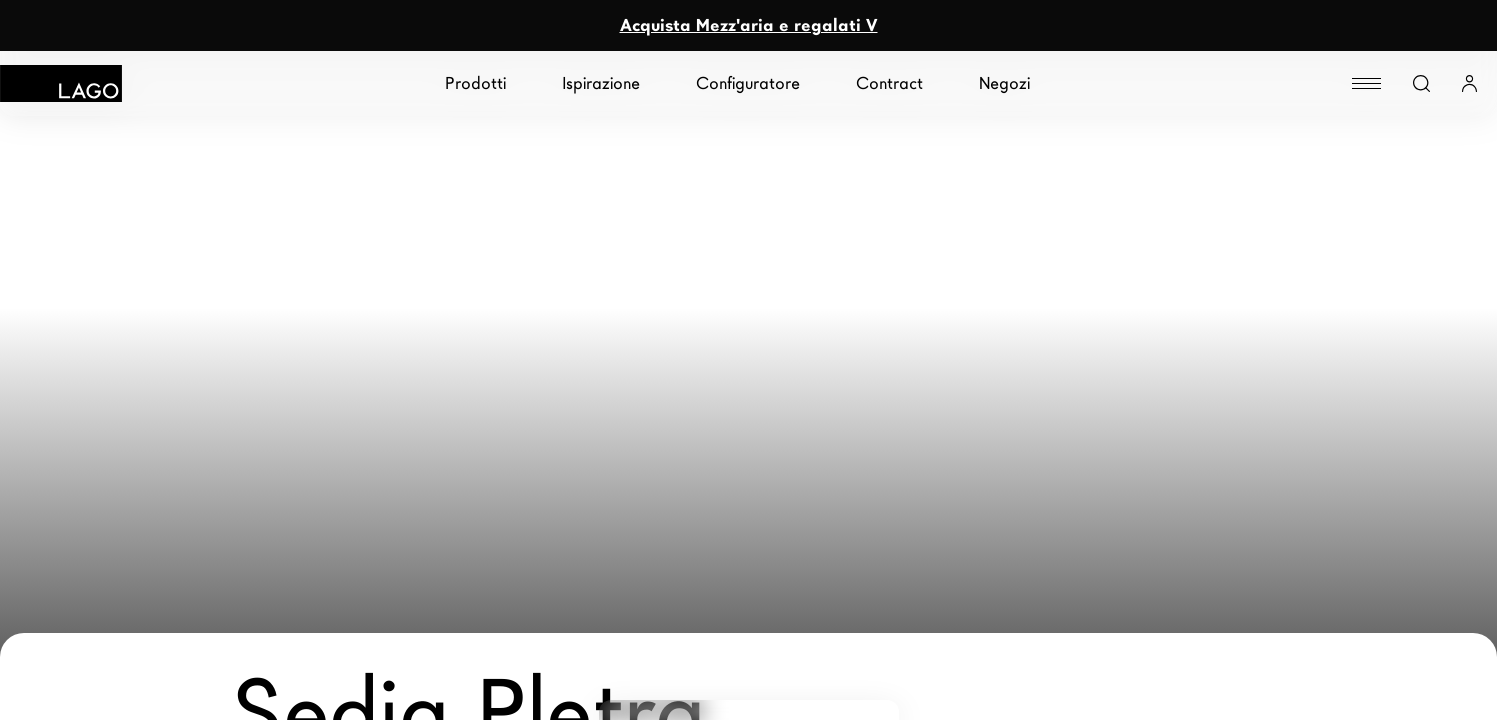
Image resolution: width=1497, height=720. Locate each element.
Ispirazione (601, 83)
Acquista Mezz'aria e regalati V (749, 25)
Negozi (1004, 83)
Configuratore (748, 83)
